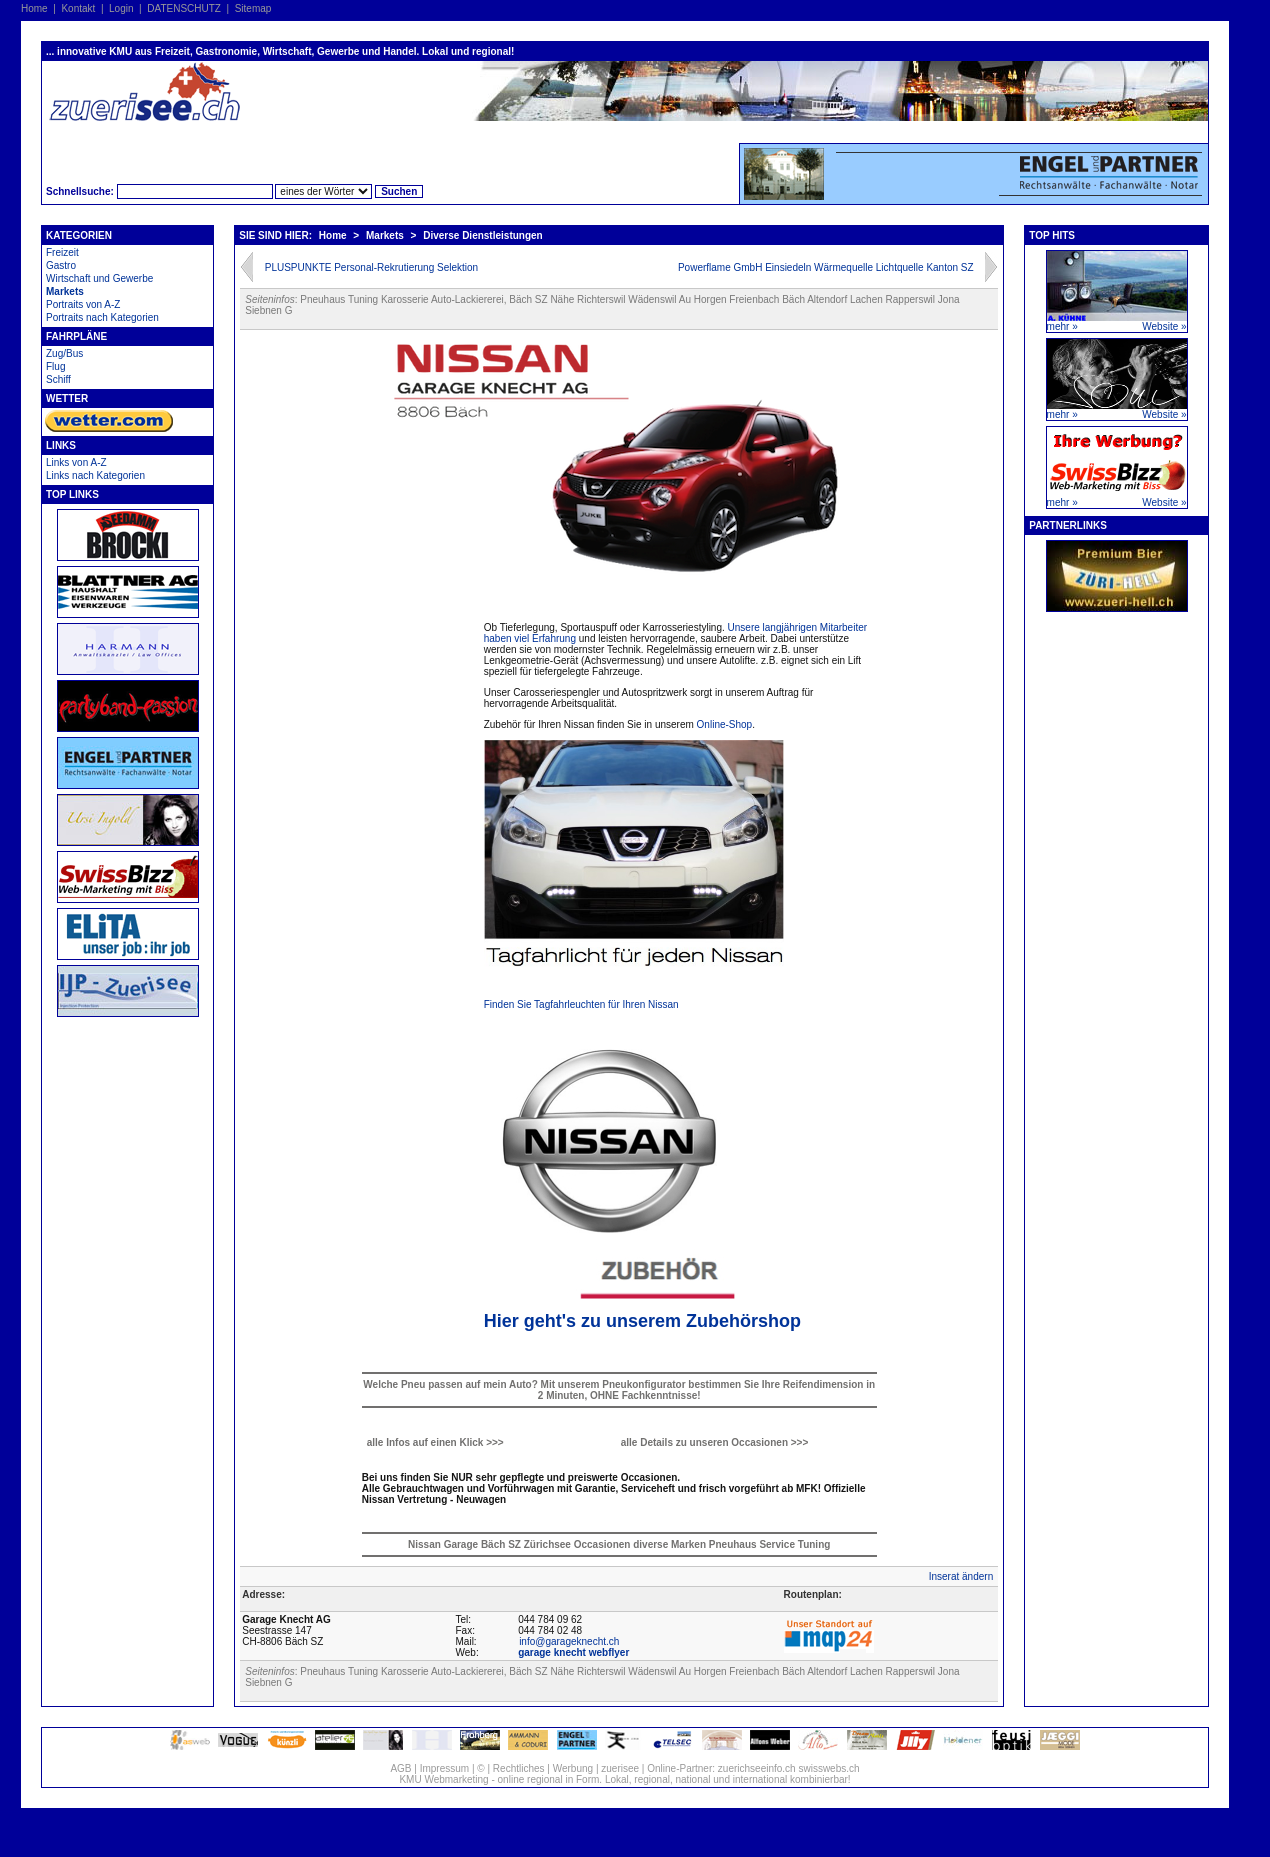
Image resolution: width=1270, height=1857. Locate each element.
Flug (55, 366)
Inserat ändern (961, 1576)
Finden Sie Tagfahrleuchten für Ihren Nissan (581, 1004)
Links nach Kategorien (95, 475)
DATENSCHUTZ (184, 8)
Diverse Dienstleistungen (482, 235)
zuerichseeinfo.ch (757, 1768)
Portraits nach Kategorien (102, 317)
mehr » (1062, 326)
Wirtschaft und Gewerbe (99, 278)
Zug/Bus (64, 353)
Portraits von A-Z (83, 304)
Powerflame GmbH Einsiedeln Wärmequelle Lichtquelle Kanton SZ (826, 267)
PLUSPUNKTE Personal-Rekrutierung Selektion (371, 267)
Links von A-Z (76, 462)
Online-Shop (725, 724)
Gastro (61, 265)
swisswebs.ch (828, 1768)
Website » (1164, 326)
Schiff (58, 379)
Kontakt (78, 8)
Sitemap (253, 8)
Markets (65, 291)
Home (34, 8)
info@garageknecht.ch (569, 1641)
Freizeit (62, 252)
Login (121, 8)
